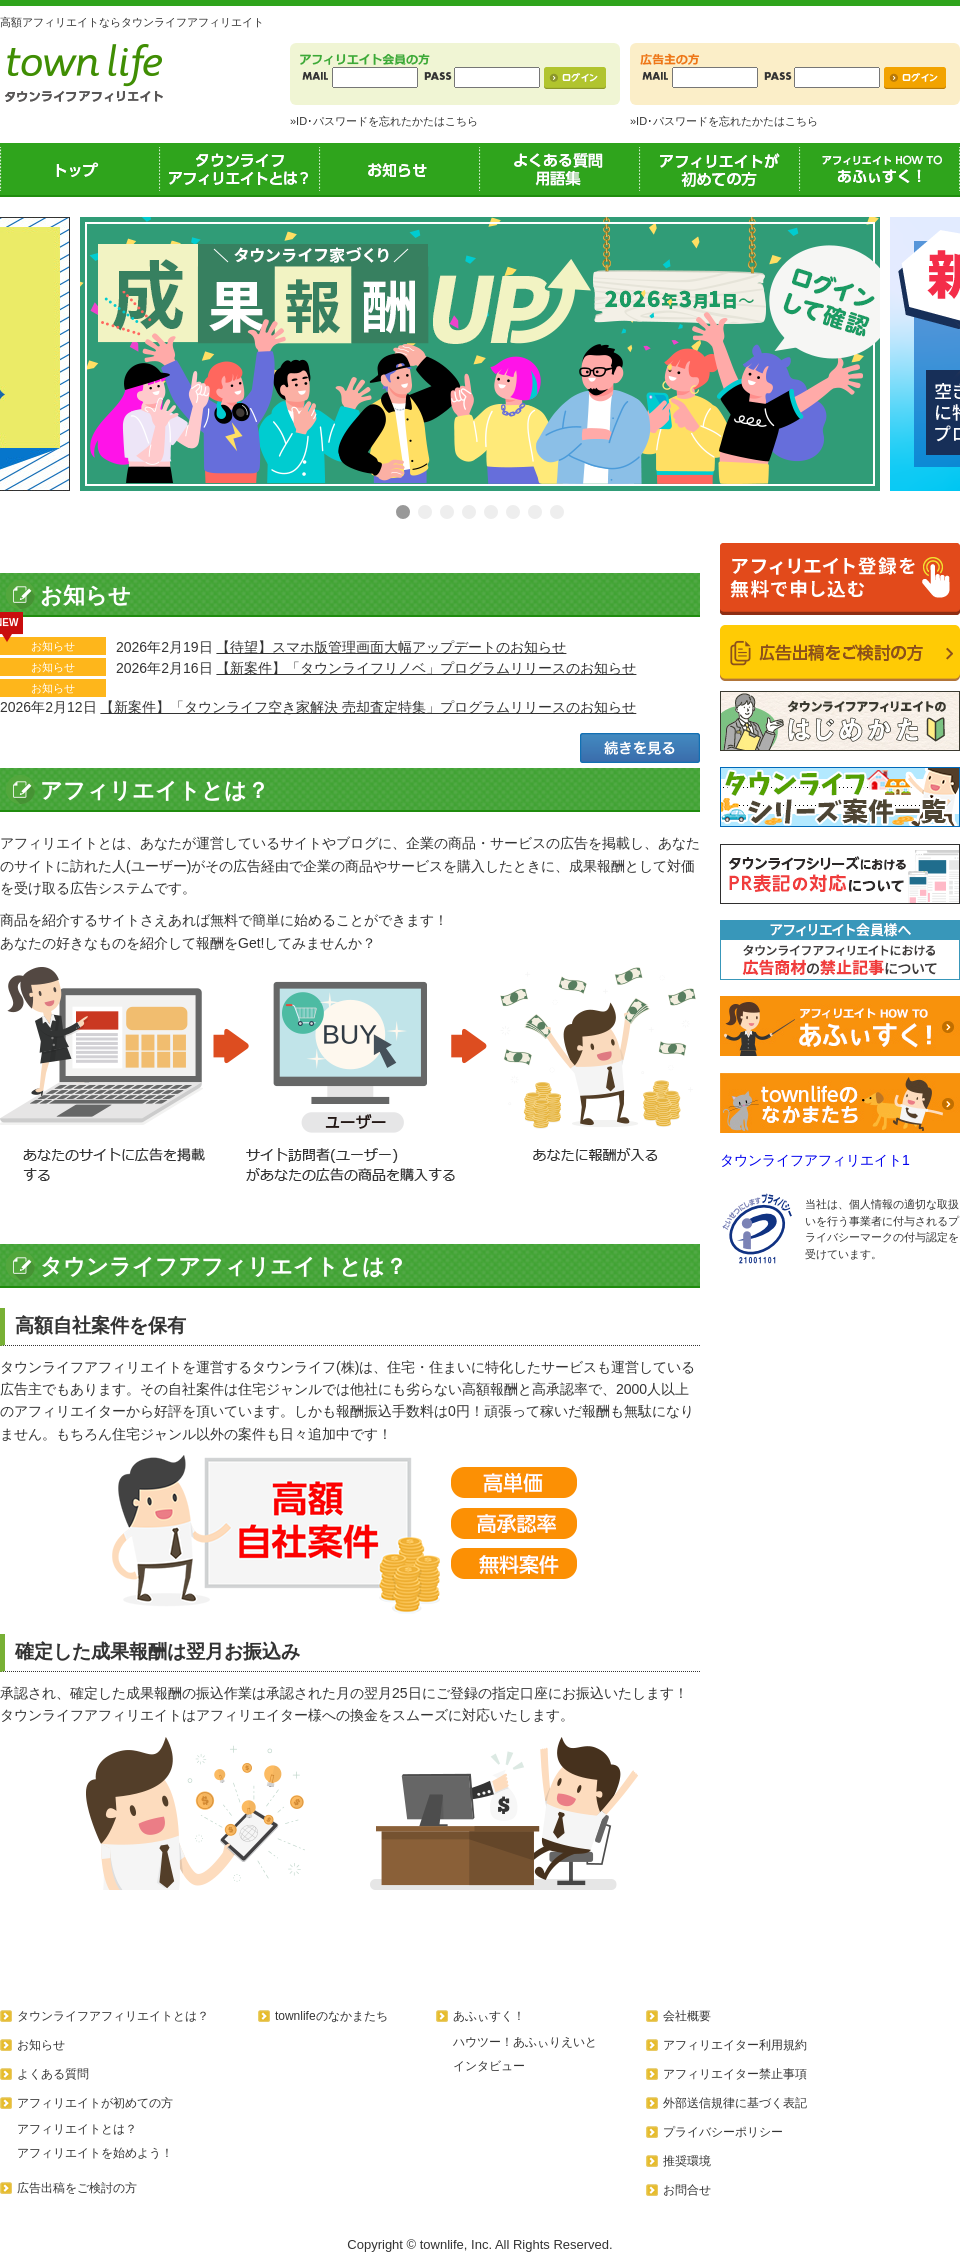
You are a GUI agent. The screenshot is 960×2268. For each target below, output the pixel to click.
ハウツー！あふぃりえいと (525, 2042)
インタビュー (489, 2066)
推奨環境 (687, 2161)
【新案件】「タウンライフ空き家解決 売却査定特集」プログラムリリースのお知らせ (368, 707)
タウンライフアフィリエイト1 (815, 1160)
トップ (80, 169)
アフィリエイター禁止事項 (735, 2074)
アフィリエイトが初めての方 (720, 169)
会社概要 (687, 2016)
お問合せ (687, 2190)
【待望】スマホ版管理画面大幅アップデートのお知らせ (391, 647)
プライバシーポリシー (723, 2132)
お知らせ (400, 169)
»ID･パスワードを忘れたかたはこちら (384, 121)
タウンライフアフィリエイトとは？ (240, 169)
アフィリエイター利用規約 (735, 2045)
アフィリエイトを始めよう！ (95, 2153)
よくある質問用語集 (560, 169)
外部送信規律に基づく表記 (735, 2103)
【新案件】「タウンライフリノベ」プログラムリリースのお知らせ (426, 668)
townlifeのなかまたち (331, 2016)
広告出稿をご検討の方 (77, 2188)
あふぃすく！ (880, 169)
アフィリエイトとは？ (77, 2129)
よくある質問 (53, 2074)
